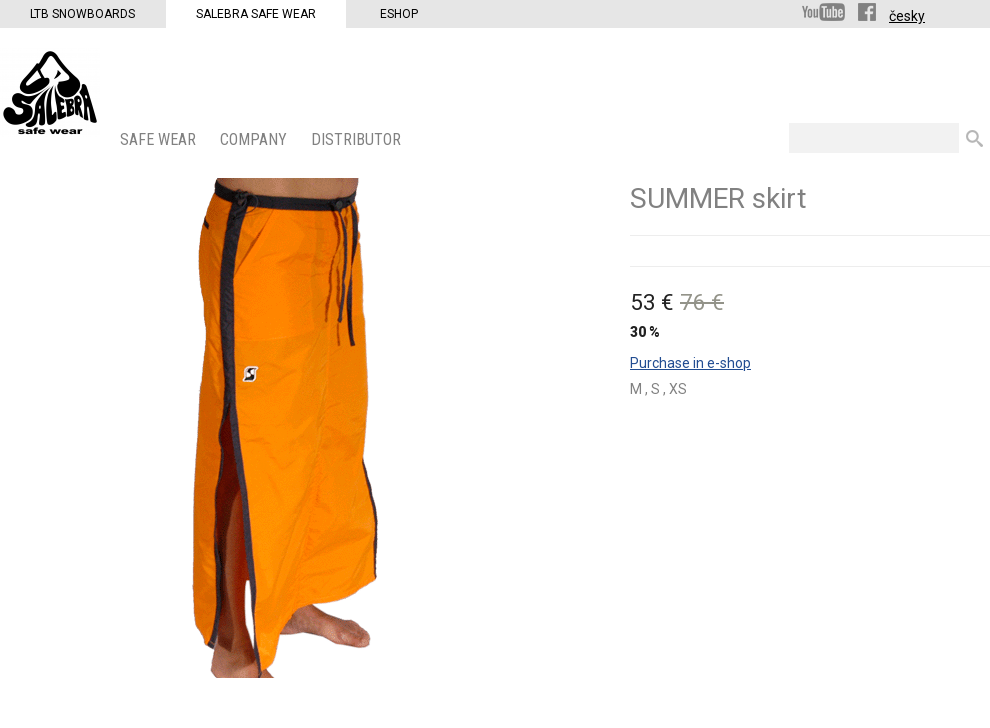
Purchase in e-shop (690, 363)
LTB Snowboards (82, 14)
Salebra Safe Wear (256, 14)
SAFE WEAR (160, 139)
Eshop (399, 14)
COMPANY (255, 139)
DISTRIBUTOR (358, 139)
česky (907, 16)
